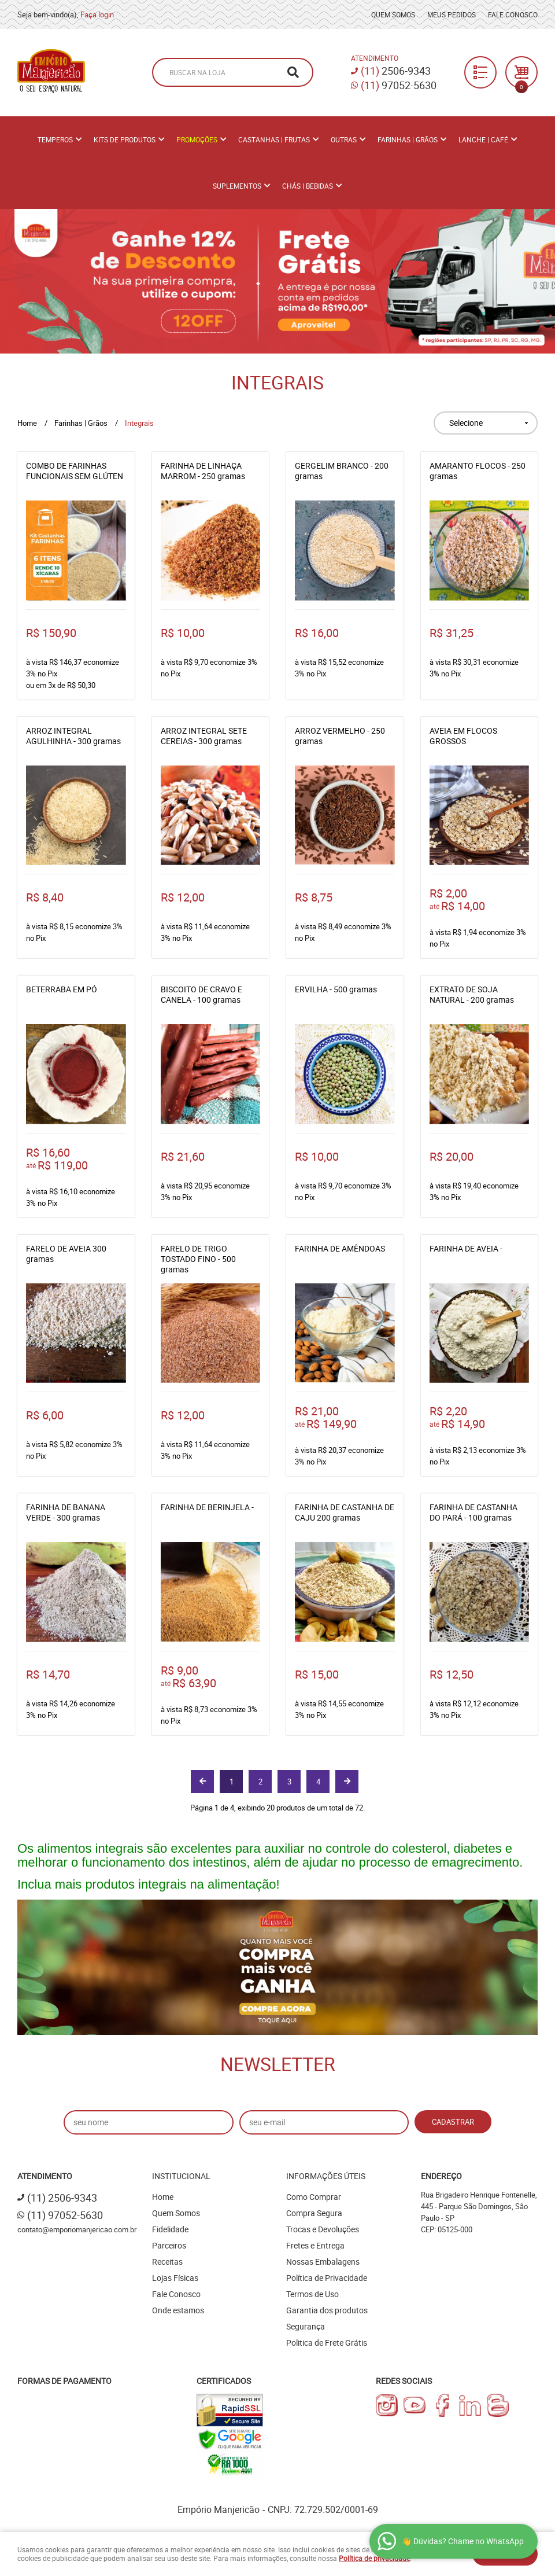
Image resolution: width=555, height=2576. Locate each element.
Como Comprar (313, 2196)
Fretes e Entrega (315, 2245)
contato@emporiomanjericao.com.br (76, 2229)
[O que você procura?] (293, 72)
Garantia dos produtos (327, 2310)
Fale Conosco (513, 14)
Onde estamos (178, 2310)
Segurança (305, 2326)
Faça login (97, 14)
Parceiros (169, 2245)
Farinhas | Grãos (408, 139)
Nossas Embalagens (323, 2261)
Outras (344, 139)
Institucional (181, 2175)
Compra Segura (314, 2212)
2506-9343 (396, 71)
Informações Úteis (325, 2175)
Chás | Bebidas (307, 185)
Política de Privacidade (326, 2277)
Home (162, 2196)
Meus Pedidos (451, 14)
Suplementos (237, 185)
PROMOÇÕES (196, 139)
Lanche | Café (483, 139)
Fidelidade (170, 2229)
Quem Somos (393, 14)
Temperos (55, 139)
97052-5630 (398, 85)
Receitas (167, 2261)
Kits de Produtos (125, 139)
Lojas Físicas (175, 2277)
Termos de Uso (312, 2293)
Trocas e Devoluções (322, 2229)
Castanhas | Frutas (274, 139)
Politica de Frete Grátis (326, 2342)
